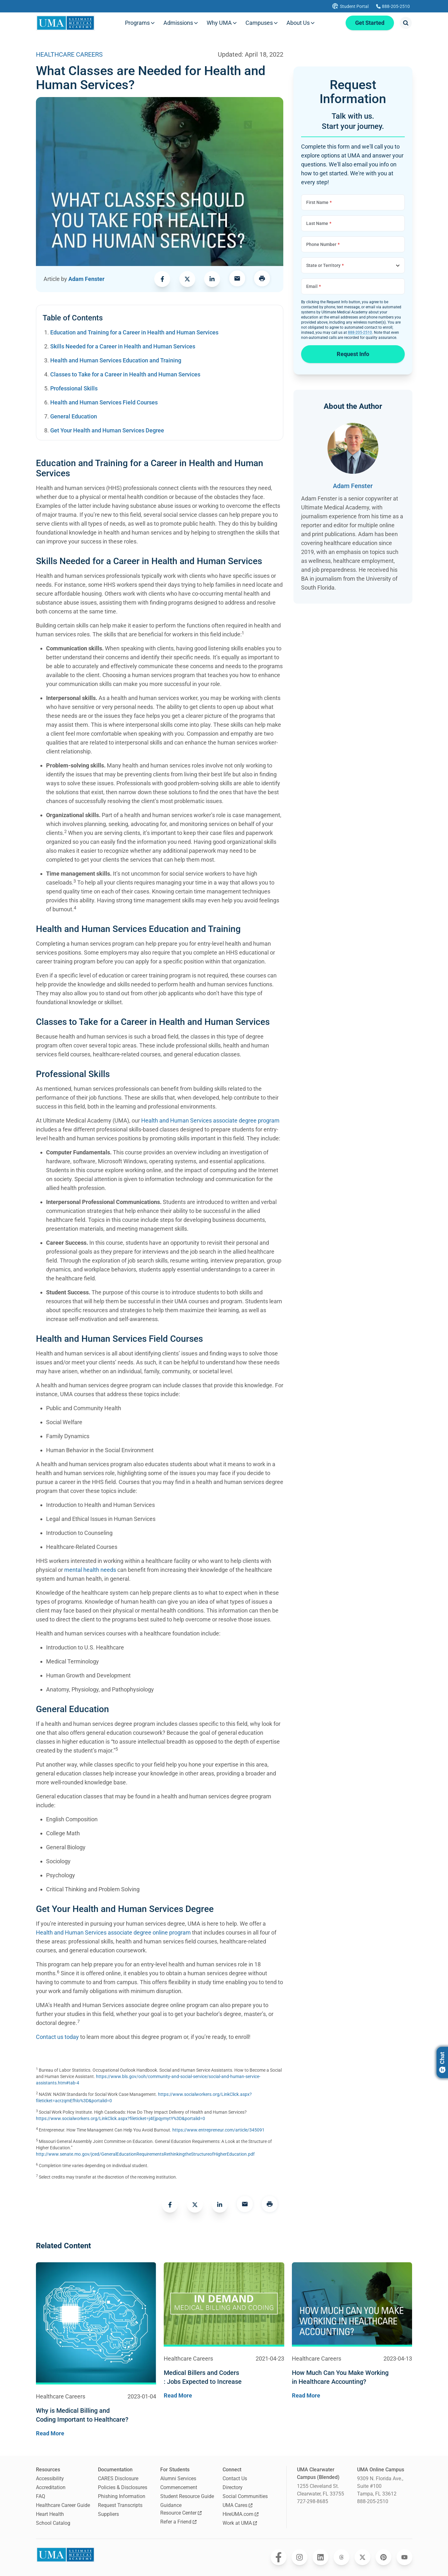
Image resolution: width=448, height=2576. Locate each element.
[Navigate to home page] (65, 23)
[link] (162, 279)
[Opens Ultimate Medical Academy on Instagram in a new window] (299, 2557)
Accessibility (50, 2478)
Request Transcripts (120, 2505)
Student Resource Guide (187, 2496)
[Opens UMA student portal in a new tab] (350, 6)
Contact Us (235, 2478)
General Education (73, 416)
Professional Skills (74, 388)
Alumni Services (178, 2478)
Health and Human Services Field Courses (104, 402)
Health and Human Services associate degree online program (113, 1932)
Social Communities (245, 2496)
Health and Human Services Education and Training (115, 360)
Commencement (178, 2487)
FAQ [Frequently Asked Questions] (40, 2496)
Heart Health (50, 2514)
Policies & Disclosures (122, 2487)
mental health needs (90, 1569)
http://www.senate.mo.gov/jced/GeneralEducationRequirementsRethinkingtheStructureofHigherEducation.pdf (145, 2154)
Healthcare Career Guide (63, 2505)
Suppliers (108, 2514)
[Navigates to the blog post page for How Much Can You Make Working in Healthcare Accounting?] (352, 2377)
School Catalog (53, 2523)
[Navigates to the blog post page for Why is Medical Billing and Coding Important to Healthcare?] (96, 2415)
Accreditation (50, 2487)
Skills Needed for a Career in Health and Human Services (122, 346)
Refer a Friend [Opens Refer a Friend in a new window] (178, 2522)
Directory (233, 2487)
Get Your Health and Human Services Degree (107, 430)
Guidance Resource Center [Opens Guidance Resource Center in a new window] (181, 2509)
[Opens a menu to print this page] (262, 279)
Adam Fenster (86, 279)
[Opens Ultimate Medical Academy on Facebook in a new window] (278, 2557)
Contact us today (57, 2037)
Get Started (369, 22)
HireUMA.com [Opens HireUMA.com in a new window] (240, 2514)
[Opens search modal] (405, 23)
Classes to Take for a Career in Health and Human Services (125, 374)
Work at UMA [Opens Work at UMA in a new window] (240, 2523)
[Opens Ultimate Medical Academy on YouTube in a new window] (404, 2557)
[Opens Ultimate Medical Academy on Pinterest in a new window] (383, 2557)
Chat (442, 2062)
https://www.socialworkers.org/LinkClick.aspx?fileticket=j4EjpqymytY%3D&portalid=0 (120, 2118)
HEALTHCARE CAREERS (69, 54)
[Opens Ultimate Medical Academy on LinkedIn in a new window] (320, 2557)
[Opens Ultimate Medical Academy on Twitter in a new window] (362, 2557)
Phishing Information (121, 2496)
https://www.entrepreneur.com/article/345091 (218, 2129)
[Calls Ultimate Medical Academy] (393, 6)
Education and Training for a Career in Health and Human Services (134, 332)
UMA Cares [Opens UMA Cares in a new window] (237, 2505)
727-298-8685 (312, 2501)
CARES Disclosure (118, 2478)
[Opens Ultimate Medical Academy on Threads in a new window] (341, 2557)
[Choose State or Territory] (352, 265)
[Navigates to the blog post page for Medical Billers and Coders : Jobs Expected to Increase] (224, 2377)
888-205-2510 (360, 332)
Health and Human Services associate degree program (210, 1120)
